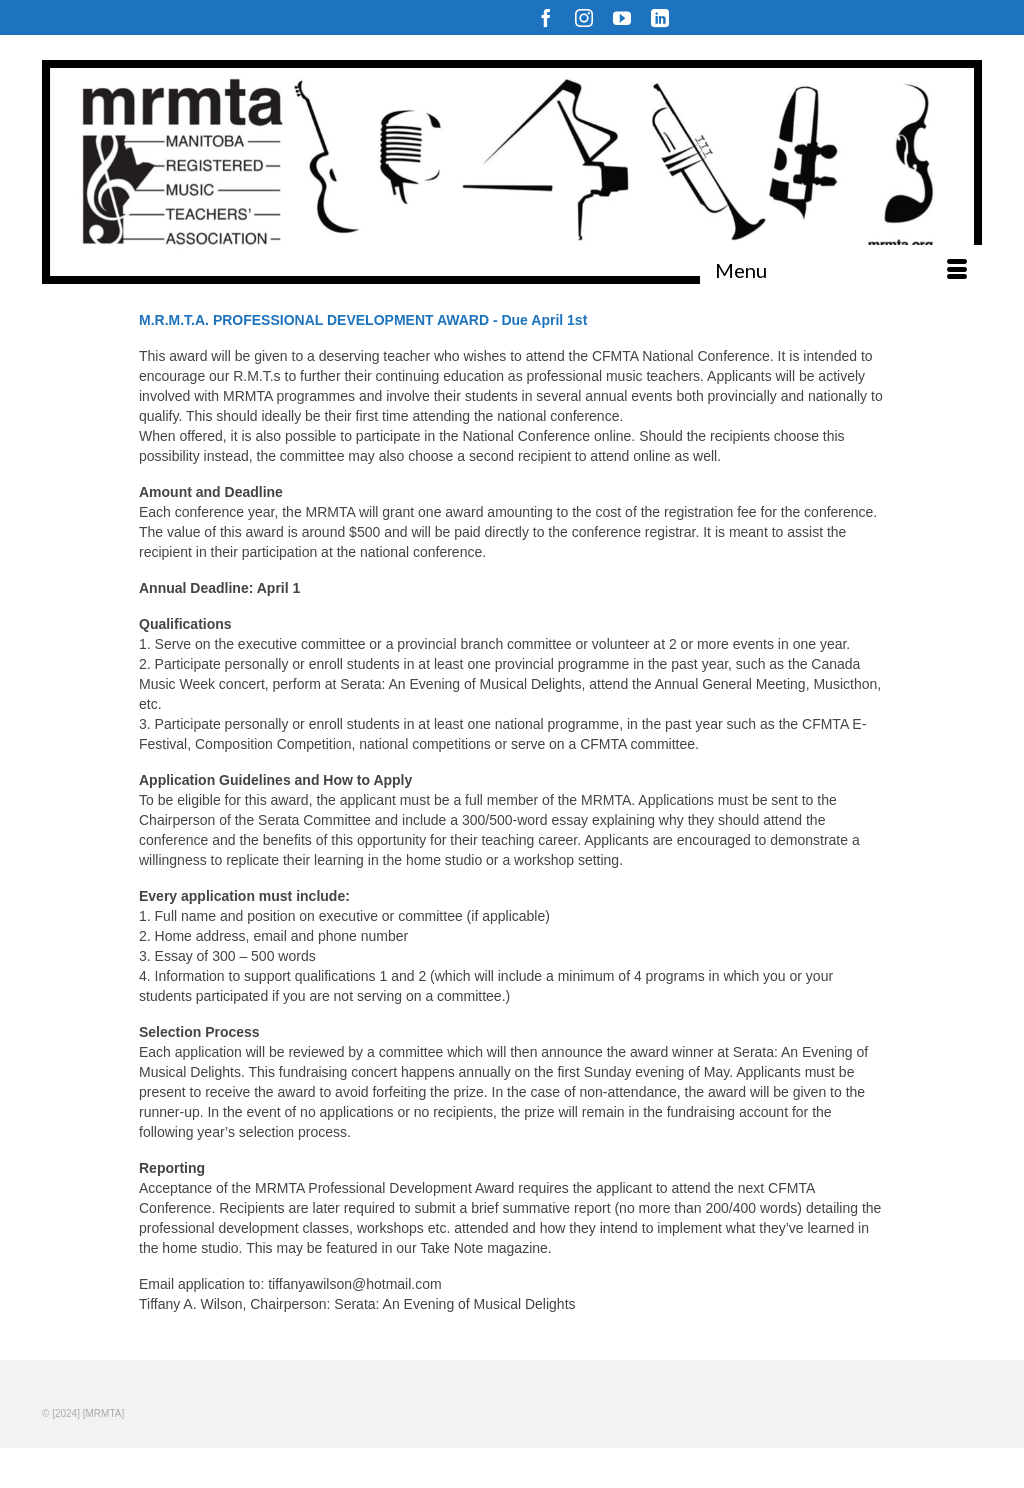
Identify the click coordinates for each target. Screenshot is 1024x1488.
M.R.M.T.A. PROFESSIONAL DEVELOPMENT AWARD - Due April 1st (363, 320)
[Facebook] (546, 17)
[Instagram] (584, 17)
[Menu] (841, 270)
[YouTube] (622, 17)
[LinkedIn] (660, 17)
